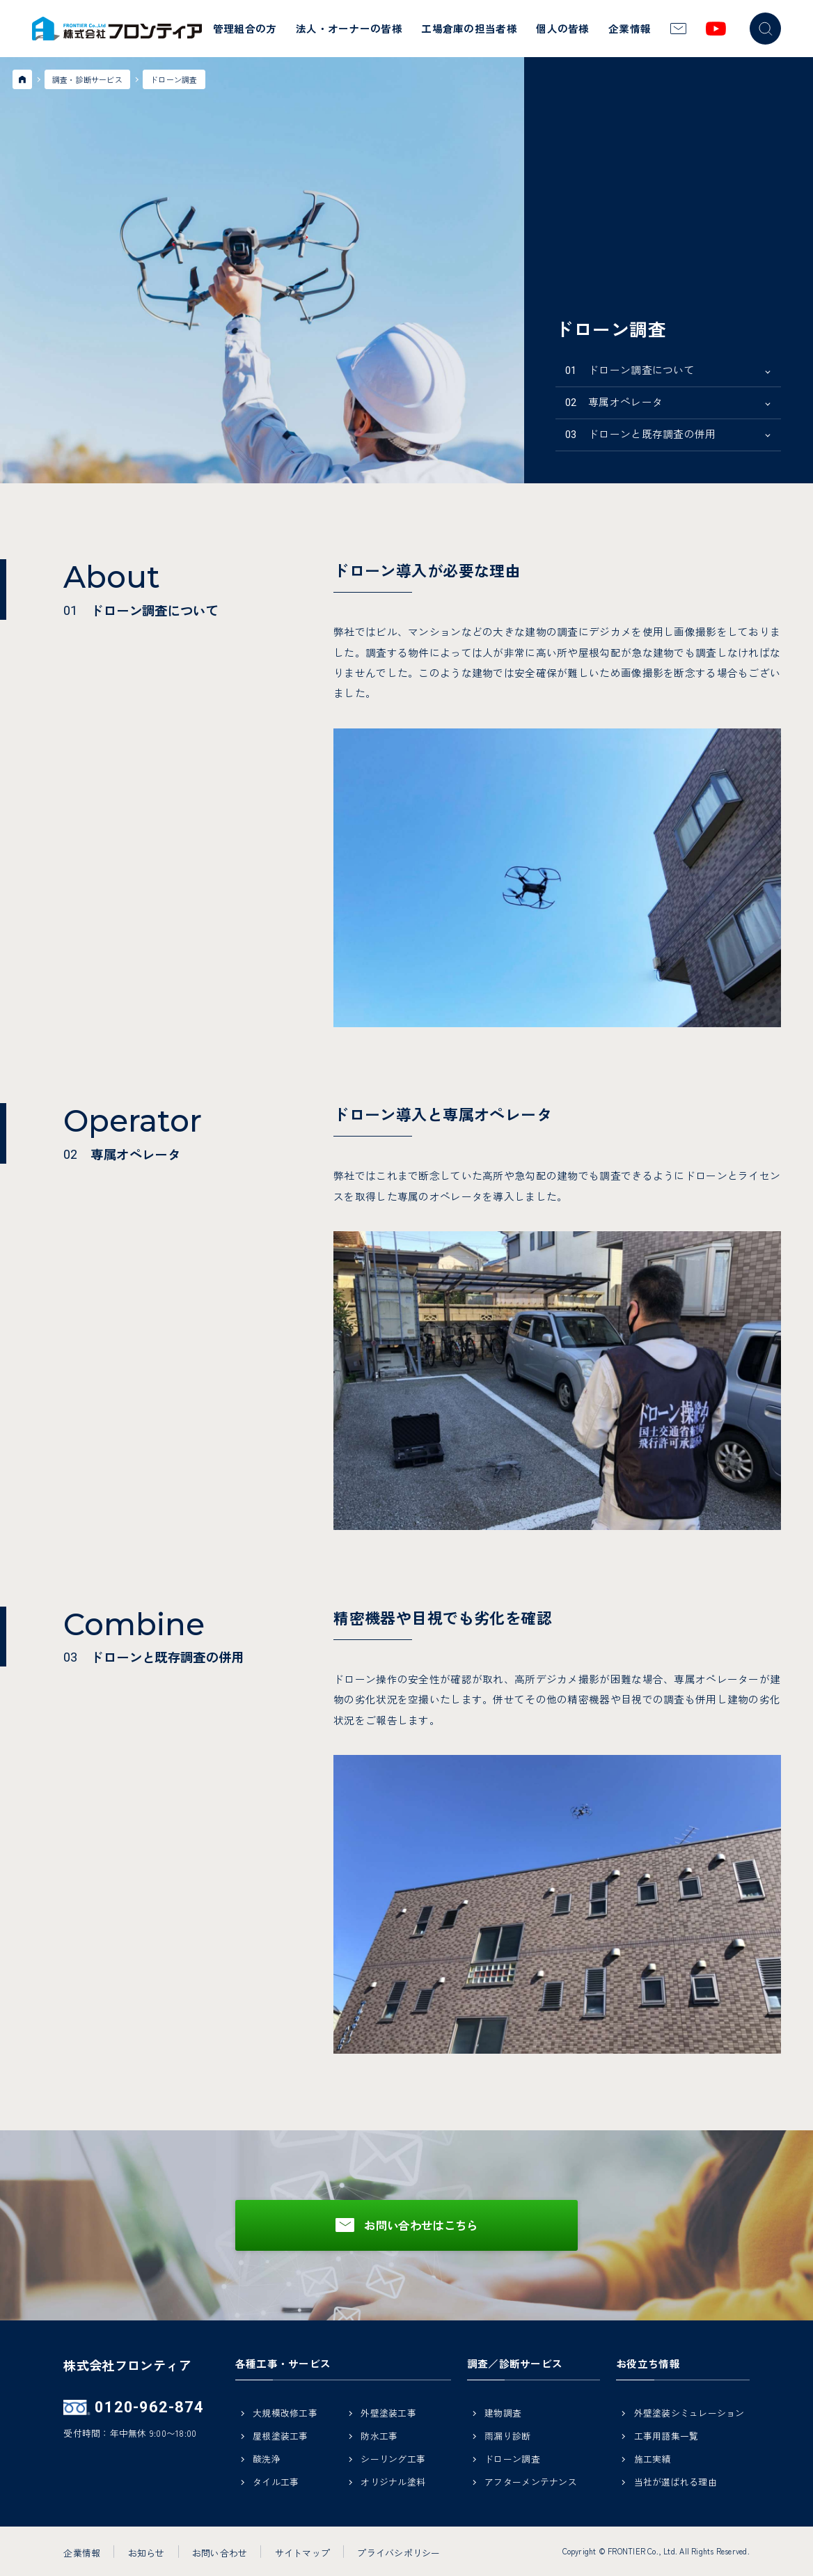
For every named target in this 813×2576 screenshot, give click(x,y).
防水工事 (379, 2437)
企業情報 (629, 28)
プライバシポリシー (398, 2552)
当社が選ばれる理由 (675, 2483)
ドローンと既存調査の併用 (640, 433)
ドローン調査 (512, 2460)
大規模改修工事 (285, 2414)
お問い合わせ (220, 2552)
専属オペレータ (614, 401)
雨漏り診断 (507, 2437)
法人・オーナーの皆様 (349, 28)
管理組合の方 (245, 28)
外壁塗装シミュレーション (689, 2414)
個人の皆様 (562, 28)
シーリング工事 (393, 2460)
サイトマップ (303, 2552)
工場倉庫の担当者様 (469, 28)
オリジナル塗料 (393, 2483)
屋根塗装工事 (280, 2437)
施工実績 (652, 2460)
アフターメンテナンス (530, 2483)
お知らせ (146, 2552)
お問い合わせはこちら (420, 2225)
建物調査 (502, 2414)
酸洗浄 (267, 2460)
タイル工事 (276, 2483)
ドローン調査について (630, 369)
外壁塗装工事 (388, 2414)
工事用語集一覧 (666, 2437)
